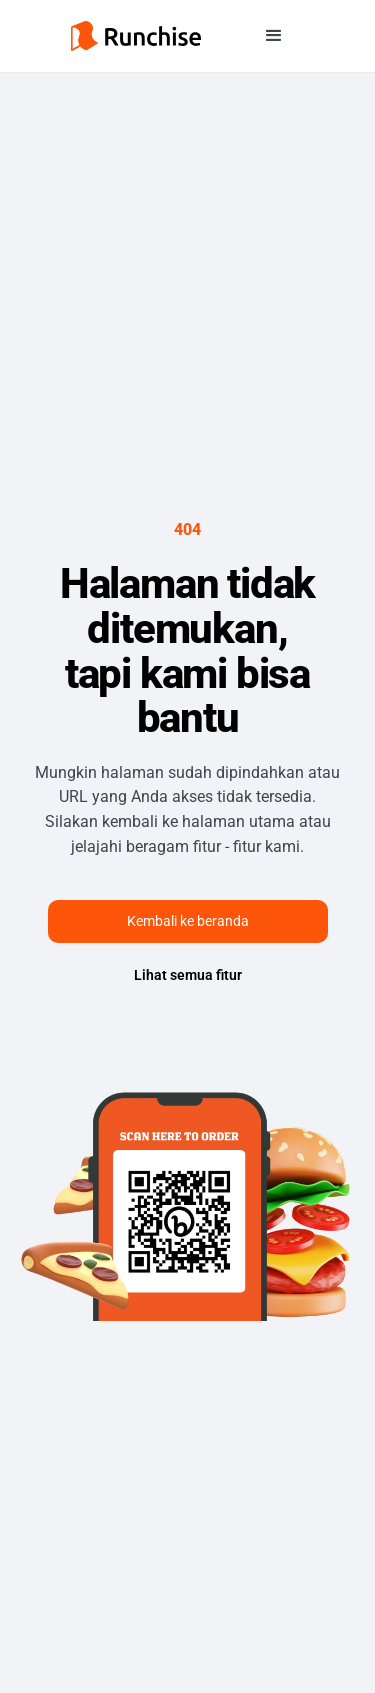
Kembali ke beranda (188, 921)
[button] (274, 36)
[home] (136, 36)
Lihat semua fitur (188, 975)
